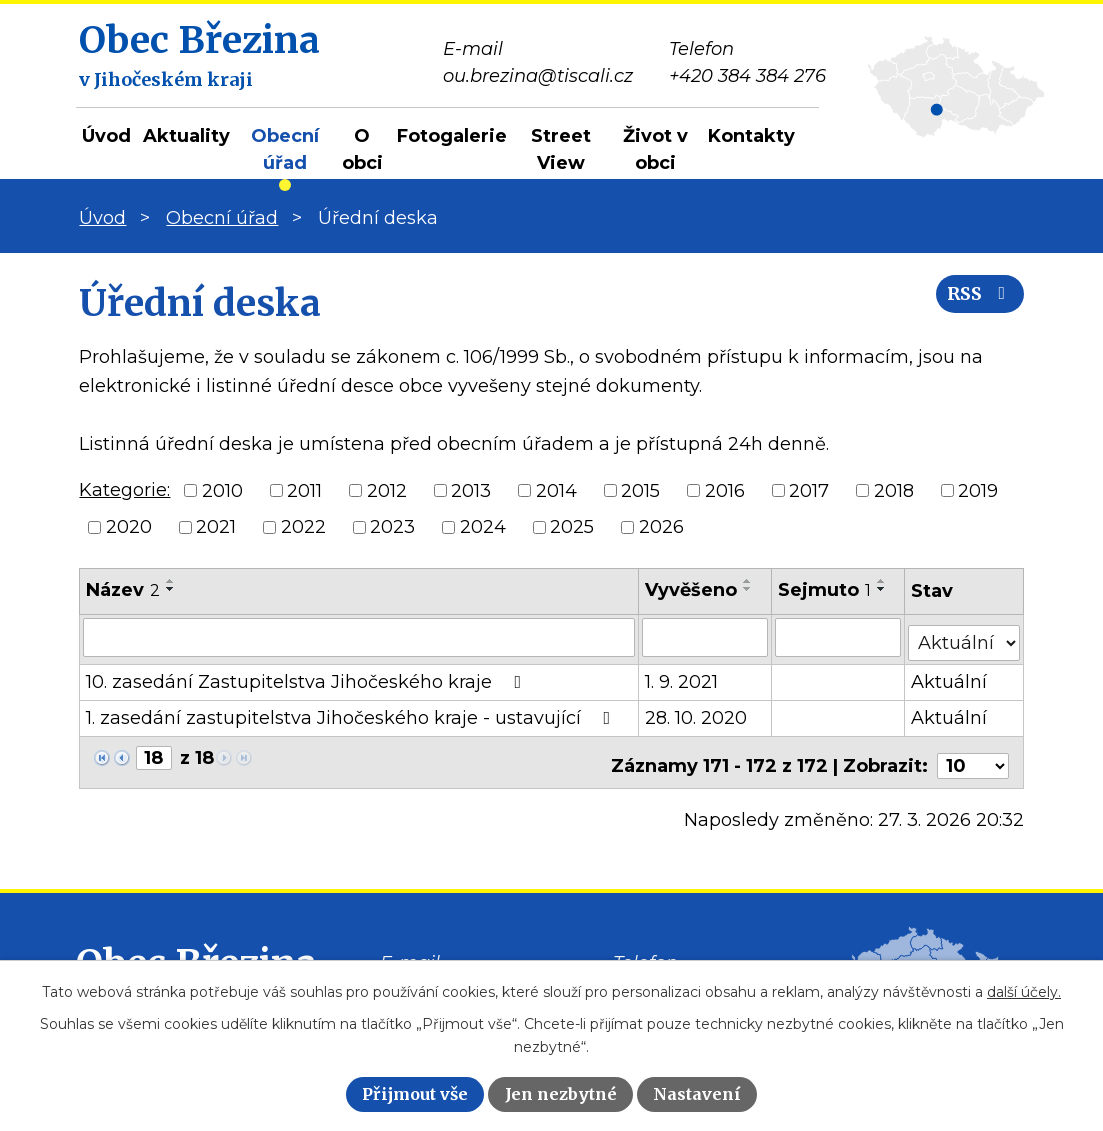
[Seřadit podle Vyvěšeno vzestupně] (749, 581)
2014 (556, 490)
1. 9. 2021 (682, 677)
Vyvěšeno (692, 590)
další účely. (1024, 992)
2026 (661, 527)
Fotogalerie (452, 136)
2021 (216, 527)
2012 (387, 490)
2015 (640, 490)
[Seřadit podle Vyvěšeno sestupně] (749, 589)
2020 (129, 527)
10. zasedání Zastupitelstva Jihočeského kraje (307, 677)
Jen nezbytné (561, 1094)
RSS (975, 302)
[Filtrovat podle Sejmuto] (839, 637)
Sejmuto (825, 590)
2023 (392, 527)
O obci (362, 149)
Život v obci (655, 149)
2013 (471, 490)
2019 (978, 490)
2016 (725, 490)
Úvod (106, 136)
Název (123, 590)
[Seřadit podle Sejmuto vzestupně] (883, 581)
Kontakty (751, 136)
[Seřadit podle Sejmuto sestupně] (883, 589)
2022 (303, 527)
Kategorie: (124, 490)
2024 (483, 527)
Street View (561, 149)
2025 (572, 527)
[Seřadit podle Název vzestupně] (171, 581)
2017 (809, 490)
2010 (222, 490)
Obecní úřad (285, 149)
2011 (304, 490)
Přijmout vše (415, 1094)
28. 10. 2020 (697, 713)
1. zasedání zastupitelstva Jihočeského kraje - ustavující (352, 713)
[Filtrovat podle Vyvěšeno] (706, 637)
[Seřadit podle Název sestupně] (171, 589)
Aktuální (950, 677)
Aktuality (186, 136)
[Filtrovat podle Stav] (964, 635)
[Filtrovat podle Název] (359, 637)
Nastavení (697, 1094)
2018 (894, 490)
